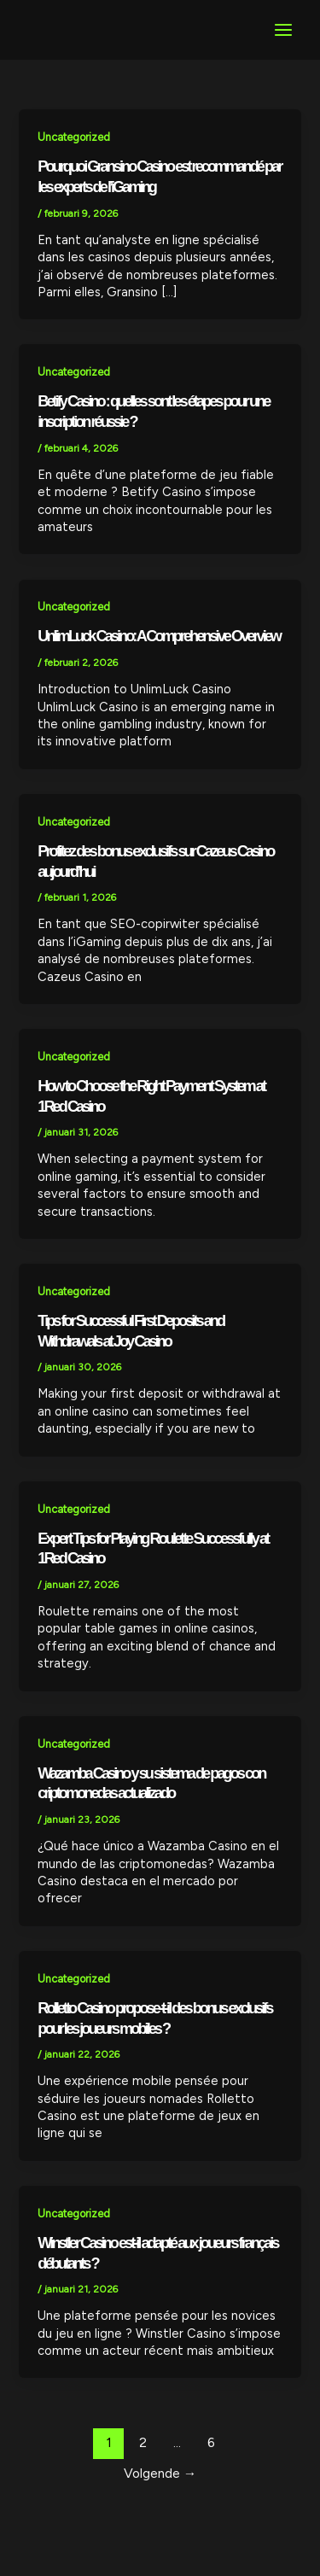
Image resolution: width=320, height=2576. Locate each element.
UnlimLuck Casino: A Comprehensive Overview (159, 636)
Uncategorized (74, 137)
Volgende (160, 2473)
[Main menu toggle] (283, 30)
